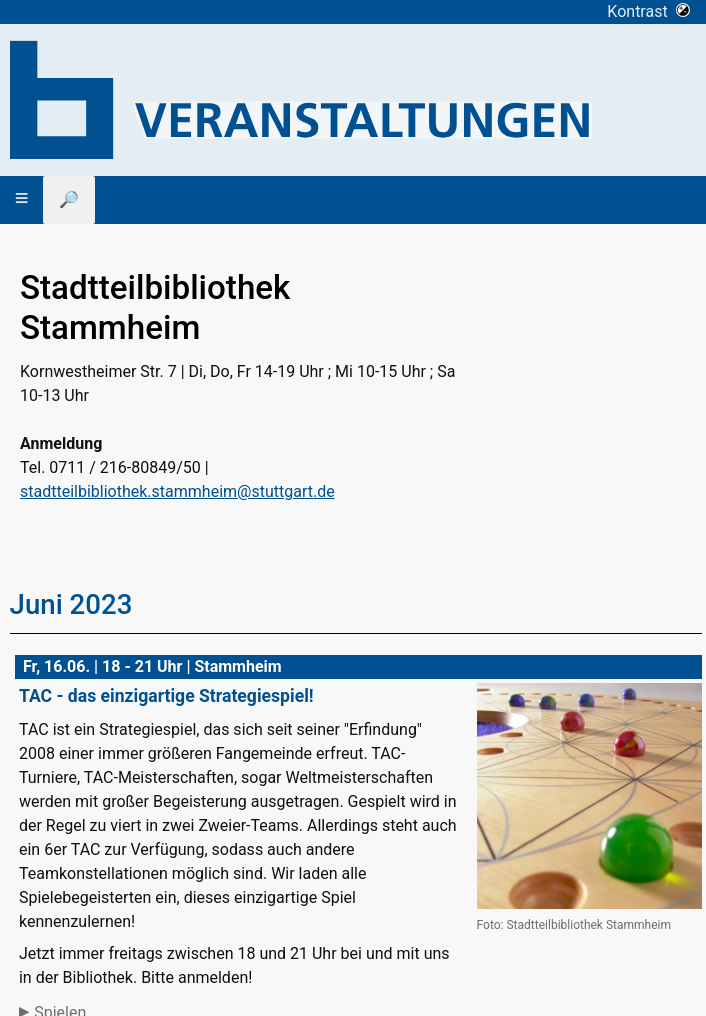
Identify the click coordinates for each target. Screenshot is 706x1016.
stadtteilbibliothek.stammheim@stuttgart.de (177, 491)
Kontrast (648, 11)
